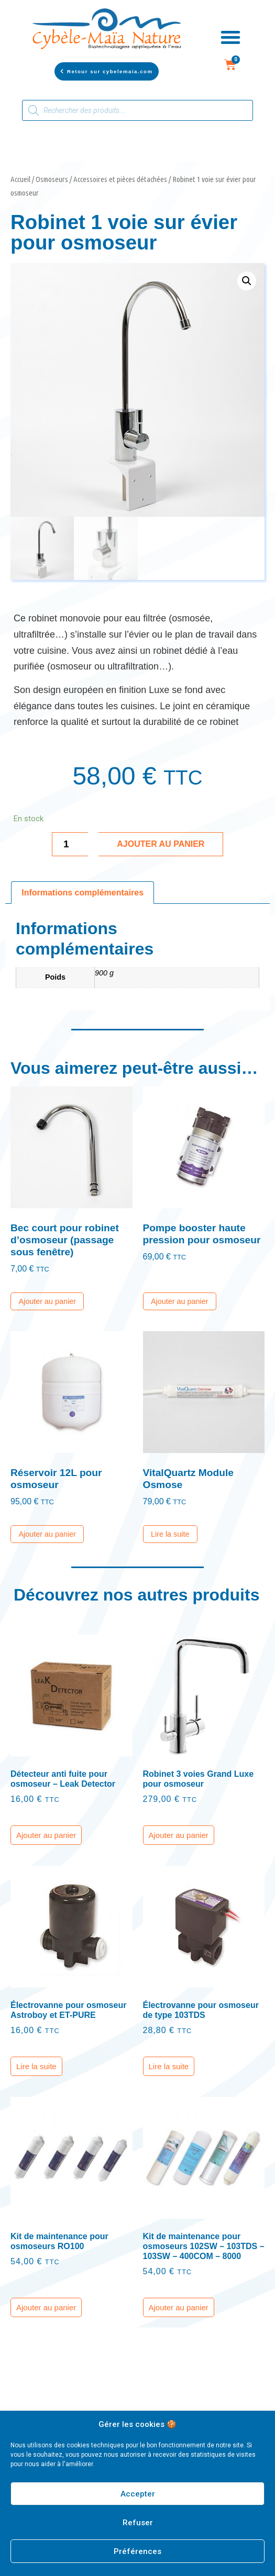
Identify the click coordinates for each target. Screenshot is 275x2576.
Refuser (138, 2522)
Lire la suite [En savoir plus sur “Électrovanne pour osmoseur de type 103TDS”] (169, 2066)
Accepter (137, 2494)
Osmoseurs (52, 179)
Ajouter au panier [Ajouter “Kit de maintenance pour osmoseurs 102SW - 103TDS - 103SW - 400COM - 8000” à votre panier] (178, 2307)
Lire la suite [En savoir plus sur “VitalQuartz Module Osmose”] (170, 1534)
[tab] (82, 892)
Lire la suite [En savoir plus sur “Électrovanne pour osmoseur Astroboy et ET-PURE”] (36, 2066)
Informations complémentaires (82, 892)
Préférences (137, 2551)
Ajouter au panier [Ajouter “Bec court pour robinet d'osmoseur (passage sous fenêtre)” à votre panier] (47, 1301)
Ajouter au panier (160, 843)
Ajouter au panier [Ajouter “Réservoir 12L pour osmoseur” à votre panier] (47, 1534)
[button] (106, 71)
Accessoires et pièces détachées (120, 179)
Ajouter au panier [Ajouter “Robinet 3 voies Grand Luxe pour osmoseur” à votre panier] (178, 1835)
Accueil (20, 179)
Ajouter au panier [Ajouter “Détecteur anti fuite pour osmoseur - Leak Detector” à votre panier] (46, 1835)
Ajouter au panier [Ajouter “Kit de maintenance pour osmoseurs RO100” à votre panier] (46, 2307)
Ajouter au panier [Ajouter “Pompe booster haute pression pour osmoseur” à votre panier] (179, 1301)
